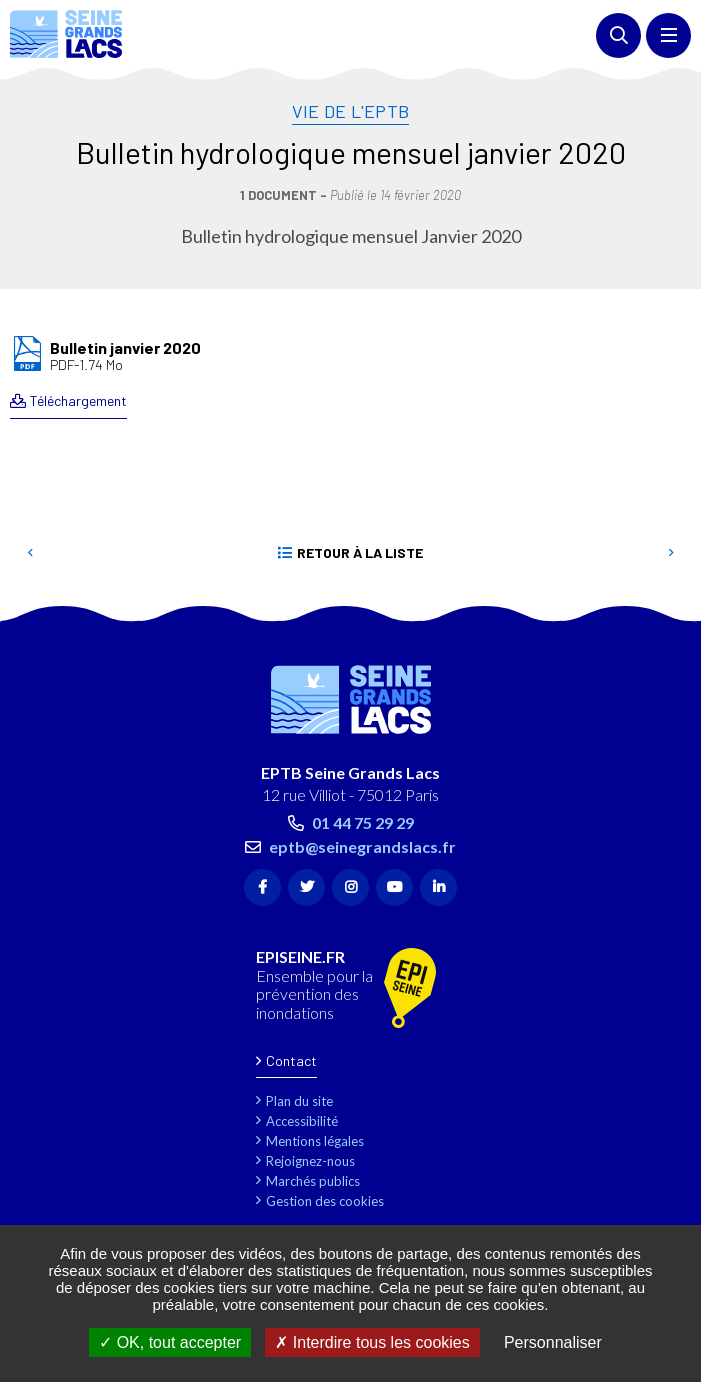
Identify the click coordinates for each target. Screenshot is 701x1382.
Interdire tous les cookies (372, 1342)
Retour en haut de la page (656, 612)
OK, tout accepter (170, 1342)
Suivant (671, 553)
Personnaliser (553, 1342)
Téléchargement (78, 400)
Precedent (30, 553)
